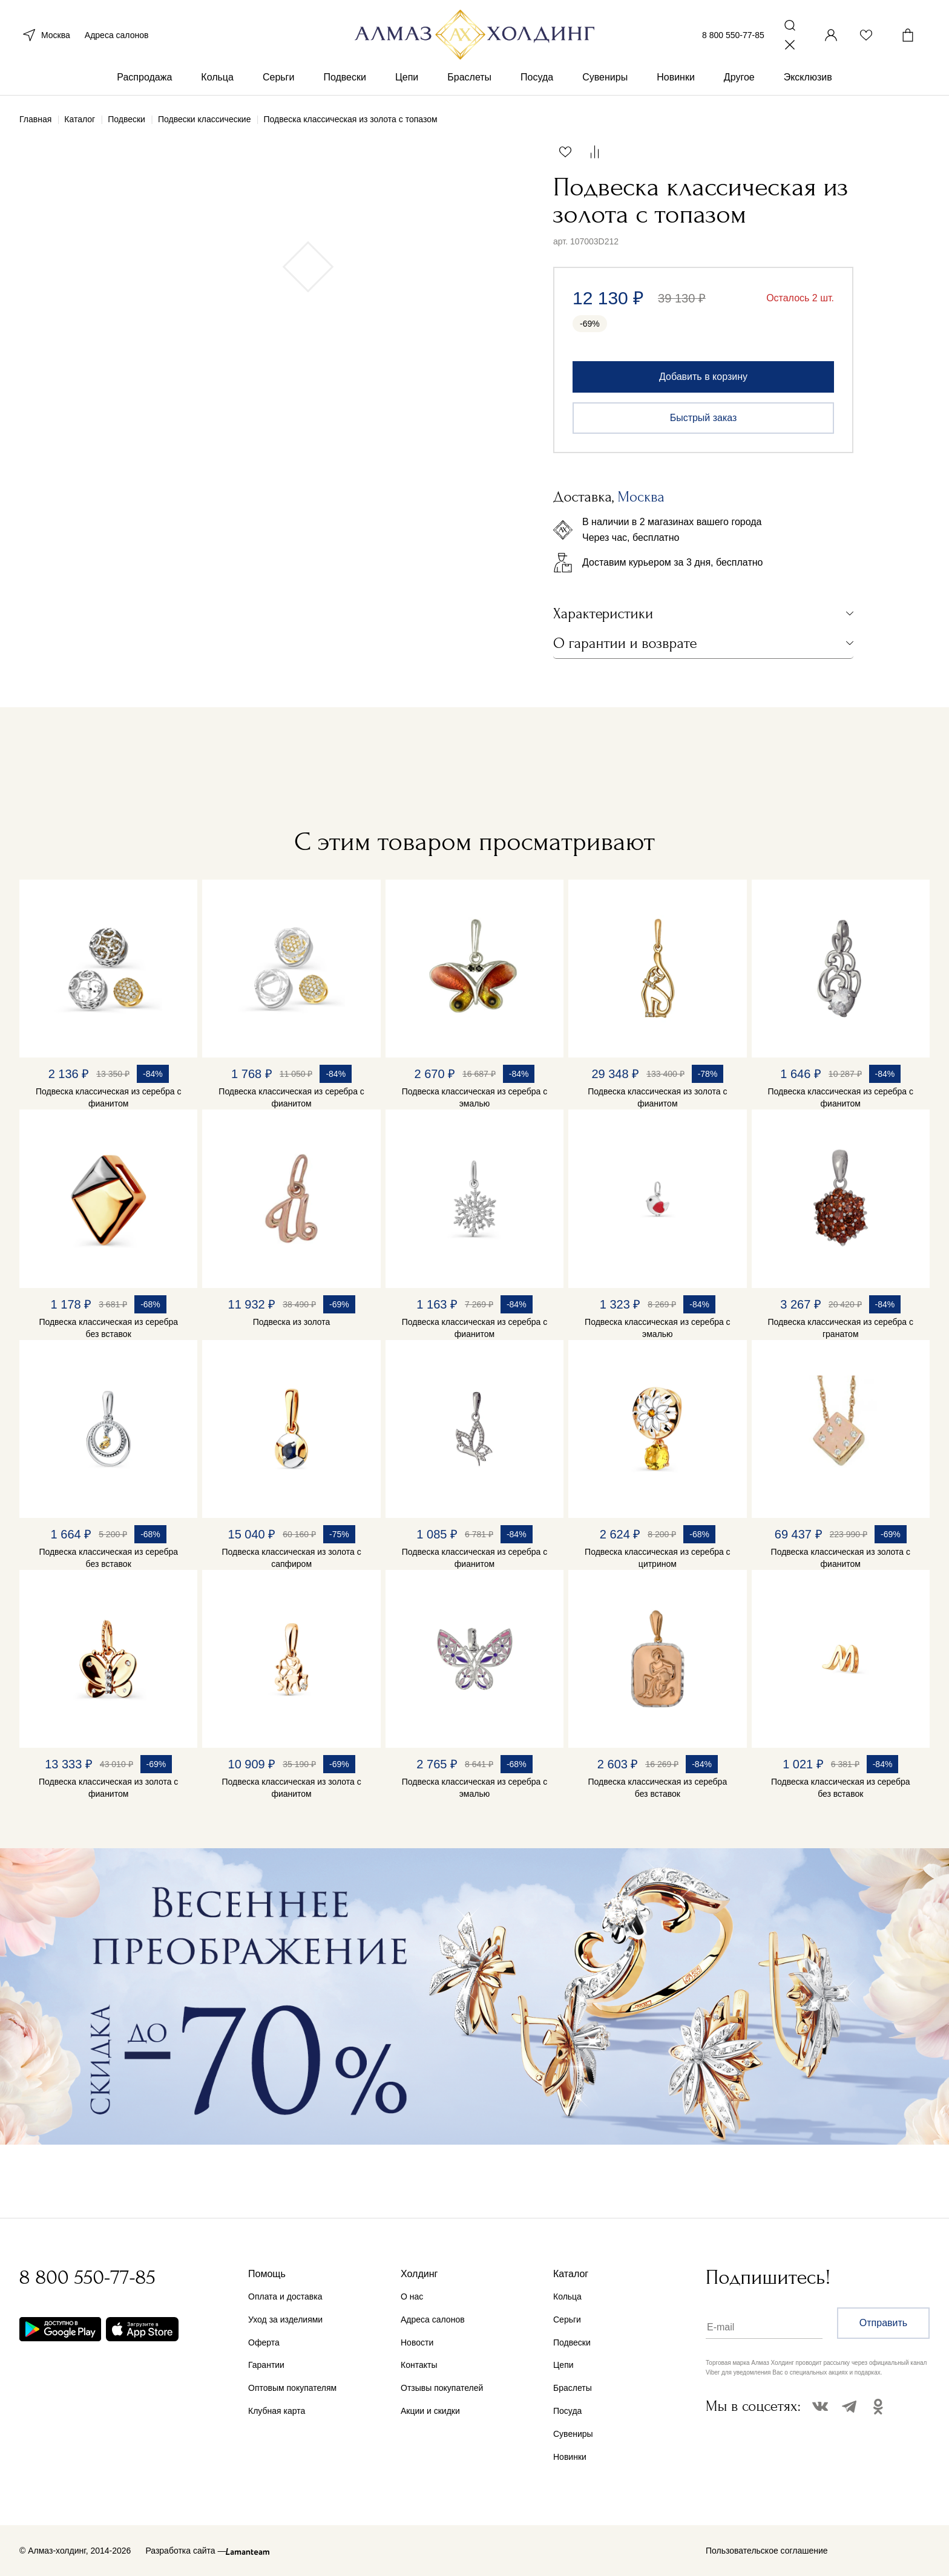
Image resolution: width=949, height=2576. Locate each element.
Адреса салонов (117, 35)
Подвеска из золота (291, 1322)
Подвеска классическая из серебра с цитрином (658, 1558)
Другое (739, 78)
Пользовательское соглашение (767, 2550)
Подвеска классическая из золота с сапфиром (291, 1558)
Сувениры (605, 78)
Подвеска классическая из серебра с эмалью (475, 1097)
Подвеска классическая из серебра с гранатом (840, 1328)
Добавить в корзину (703, 376)
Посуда (536, 78)
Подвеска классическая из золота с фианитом (657, 1097)
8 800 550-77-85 (733, 35)
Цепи (406, 78)
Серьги (278, 78)
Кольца (217, 78)
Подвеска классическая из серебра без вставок (108, 1328)
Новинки (676, 78)
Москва (44, 35)
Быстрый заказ (703, 418)
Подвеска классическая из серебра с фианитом (109, 1097)
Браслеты (469, 78)
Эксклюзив (808, 78)
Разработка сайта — (185, 2550)
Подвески (344, 78)
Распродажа (144, 78)
